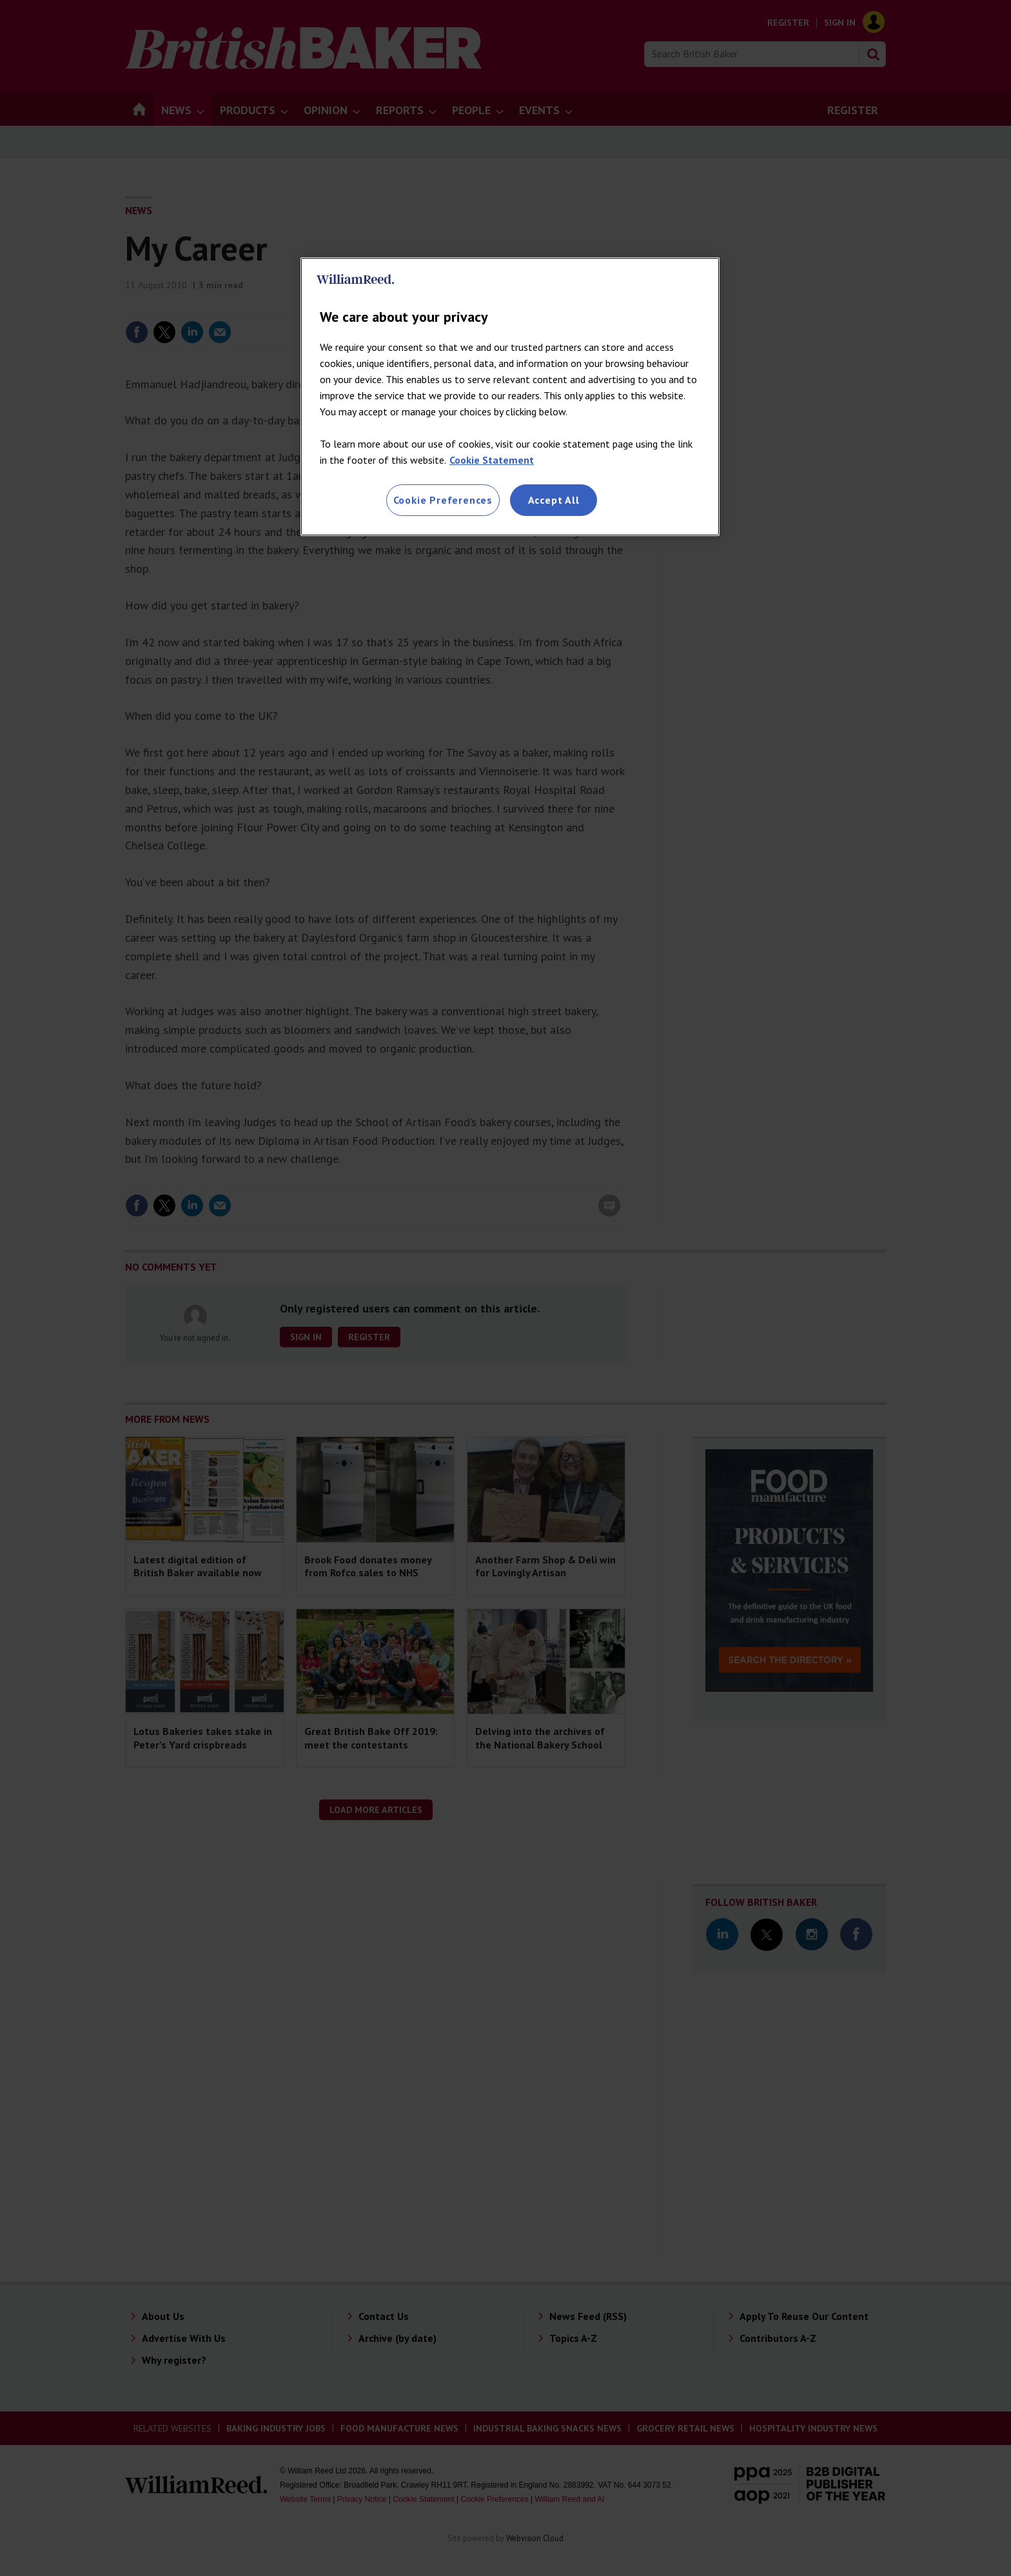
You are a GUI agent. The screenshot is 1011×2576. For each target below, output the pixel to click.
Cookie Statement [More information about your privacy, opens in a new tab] (491, 459)
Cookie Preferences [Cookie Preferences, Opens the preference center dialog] (443, 499)
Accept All (554, 499)
